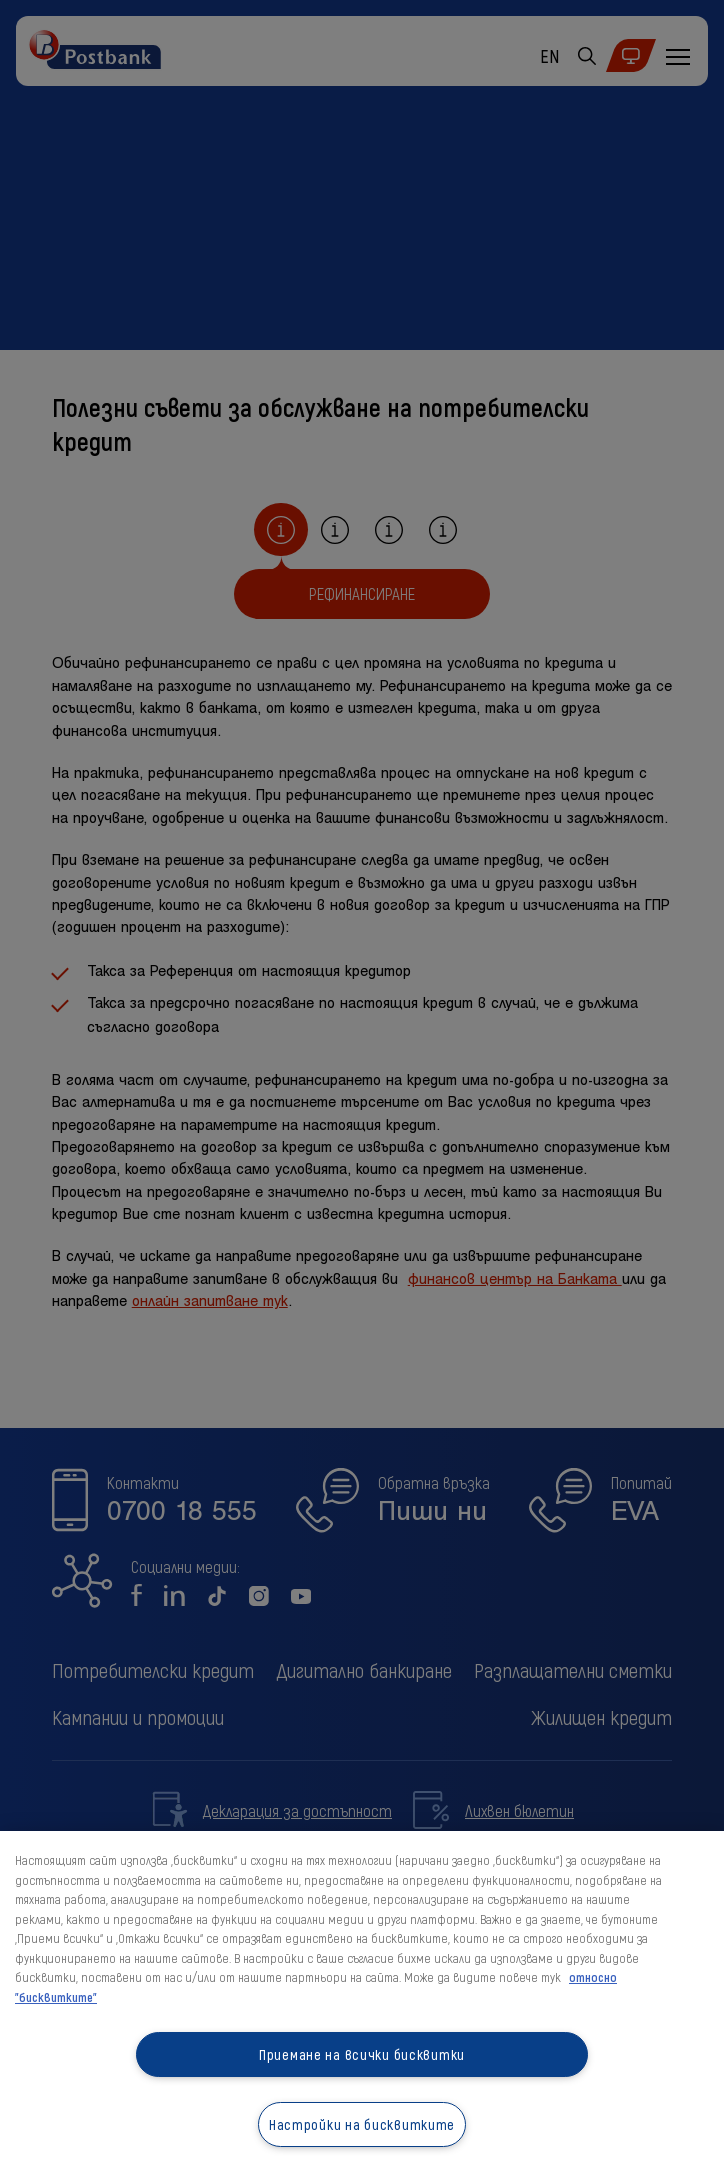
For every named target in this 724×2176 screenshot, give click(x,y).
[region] (362, 2003)
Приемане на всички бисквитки (362, 2054)
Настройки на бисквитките (362, 2124)
